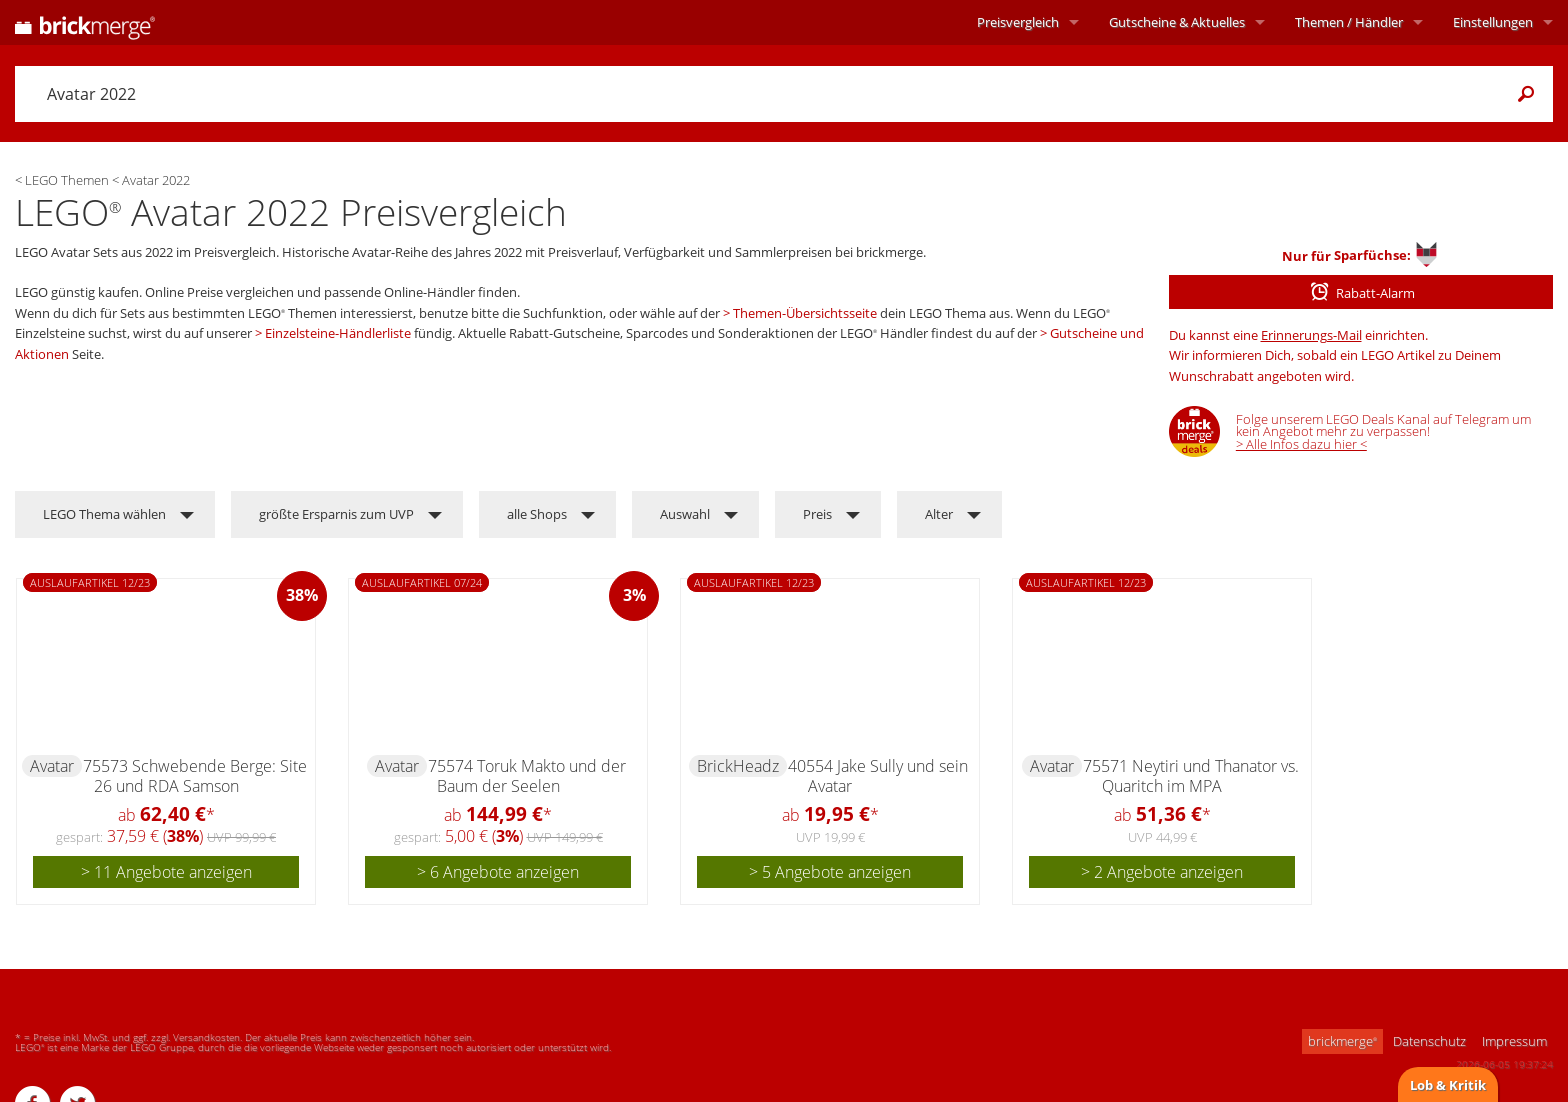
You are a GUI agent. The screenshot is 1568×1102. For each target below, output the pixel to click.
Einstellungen (1493, 22)
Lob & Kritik (1448, 1085)
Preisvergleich (1018, 22)
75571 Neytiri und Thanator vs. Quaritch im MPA (1191, 776)
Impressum (1514, 1041)
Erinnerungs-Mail (1311, 335)
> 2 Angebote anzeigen (1162, 872)
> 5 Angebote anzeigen (830, 872)
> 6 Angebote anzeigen (498, 872)
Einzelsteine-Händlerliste (338, 333)
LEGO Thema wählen (104, 514)
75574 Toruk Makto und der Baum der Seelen (527, 776)
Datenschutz (1429, 1041)
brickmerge (1342, 1041)
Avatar (52, 766)
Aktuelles (1177, 22)
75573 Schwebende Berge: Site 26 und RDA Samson (195, 776)
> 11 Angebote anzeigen (166, 872)
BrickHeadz (738, 766)
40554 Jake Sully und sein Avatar (878, 776)
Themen (1349, 22)
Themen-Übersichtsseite (805, 313)
